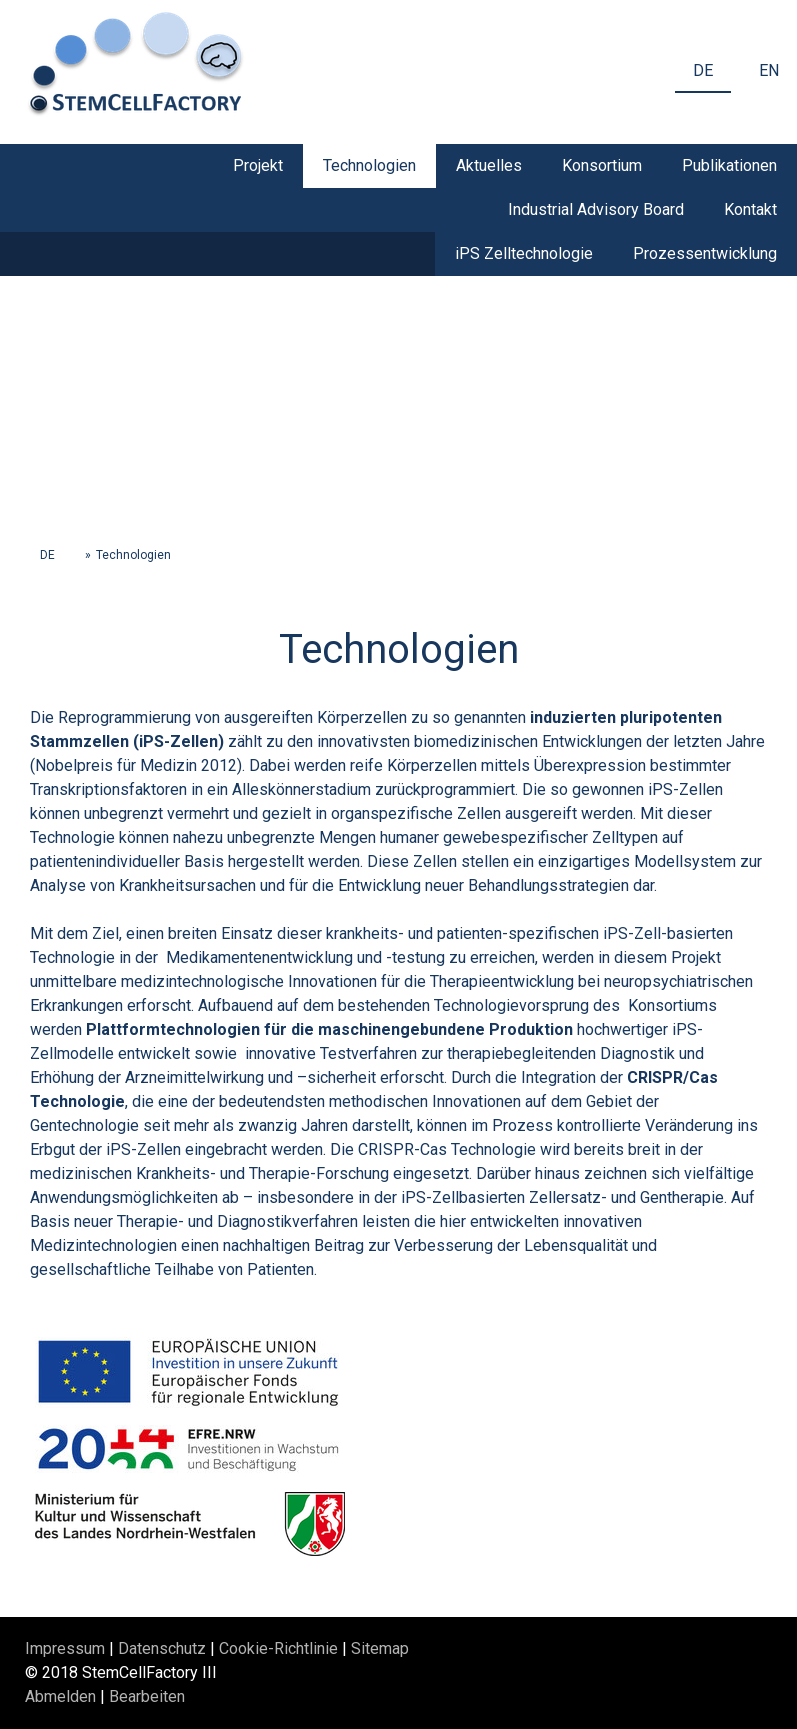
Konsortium (602, 165)
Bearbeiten (147, 1696)
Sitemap (380, 1648)
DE (703, 70)
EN (769, 70)
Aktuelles (489, 165)
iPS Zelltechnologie (524, 253)
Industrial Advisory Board (596, 209)
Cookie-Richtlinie (278, 1648)
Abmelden (62, 1696)
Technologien (369, 165)
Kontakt (750, 209)
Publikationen (729, 165)
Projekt (258, 165)
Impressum (65, 1648)
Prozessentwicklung (705, 253)
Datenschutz (162, 1648)
